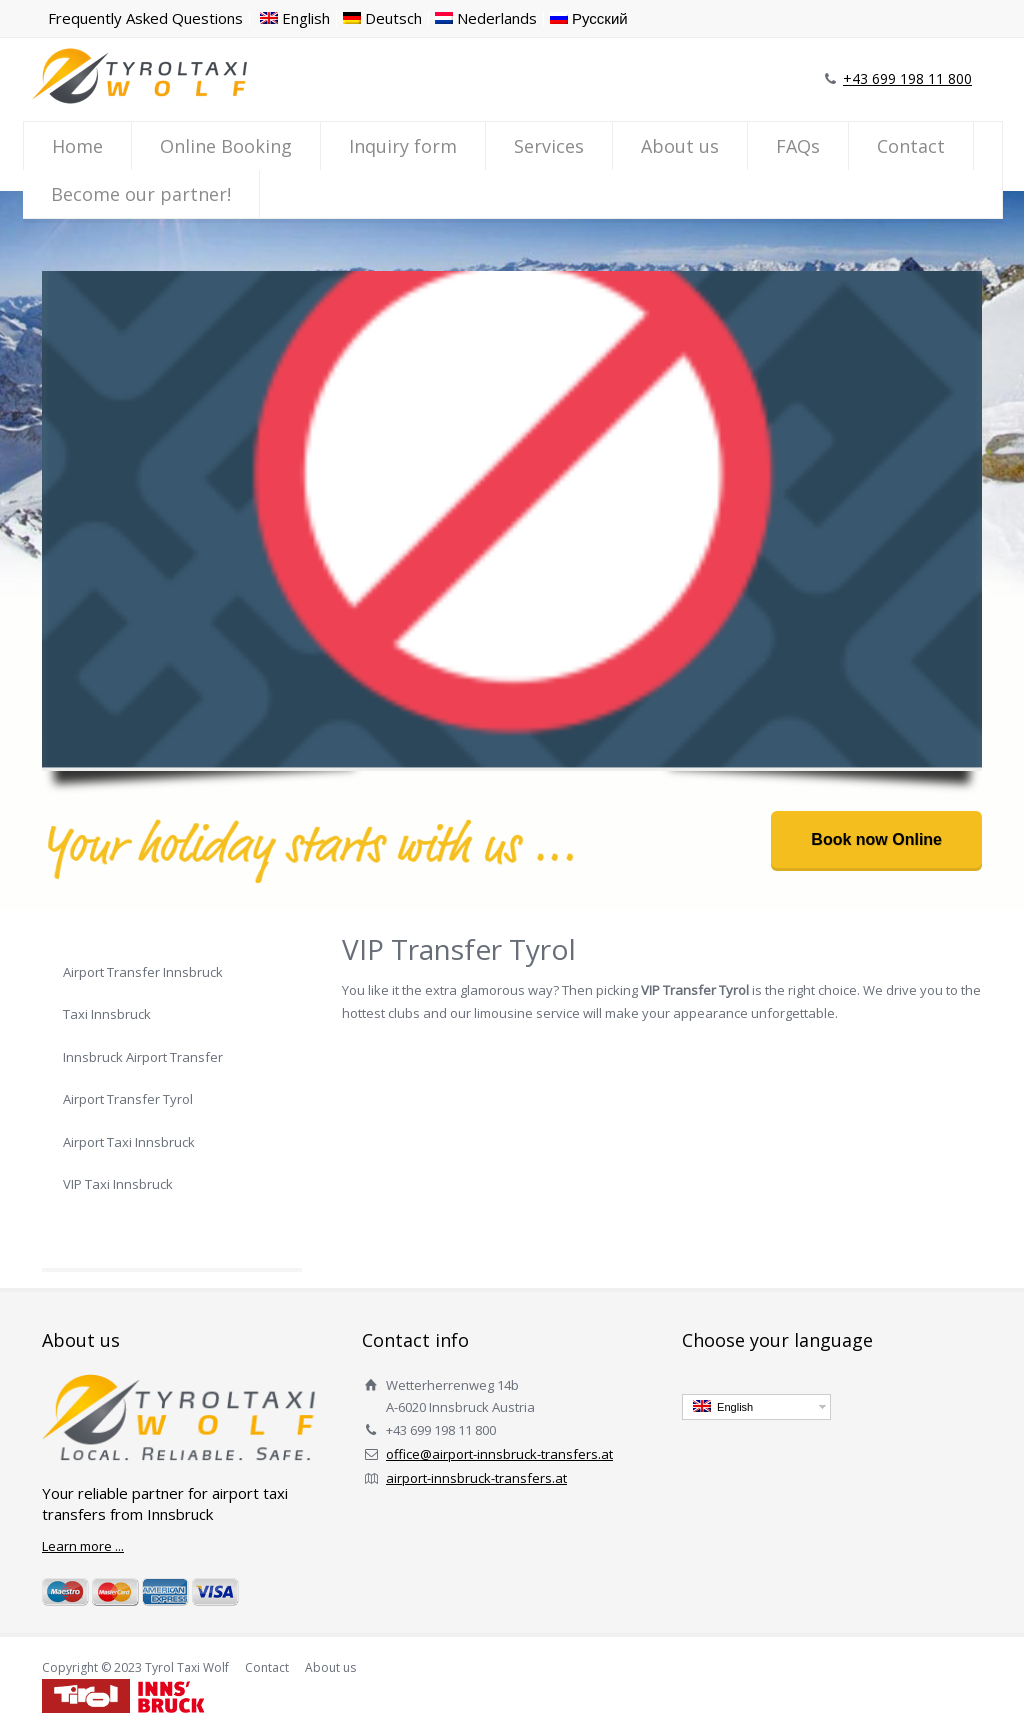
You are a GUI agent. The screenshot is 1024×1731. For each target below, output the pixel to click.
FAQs (798, 146)
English (295, 18)
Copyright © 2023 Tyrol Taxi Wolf (135, 1667)
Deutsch (382, 18)
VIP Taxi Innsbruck (118, 1184)
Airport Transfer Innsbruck (143, 972)
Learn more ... (83, 1546)
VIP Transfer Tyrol (117, 1227)
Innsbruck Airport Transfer (143, 1057)
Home (77, 146)
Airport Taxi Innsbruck (129, 1142)
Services (549, 146)
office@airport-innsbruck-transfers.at (499, 1454)
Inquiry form (403, 146)
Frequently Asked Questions (145, 18)
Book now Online (876, 839)
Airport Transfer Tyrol (128, 1099)
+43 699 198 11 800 (907, 78)
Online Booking (226, 146)
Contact (911, 146)
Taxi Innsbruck (107, 1014)
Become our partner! (141, 194)
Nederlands (486, 18)
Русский (589, 18)
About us (680, 146)
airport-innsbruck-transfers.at (476, 1478)
